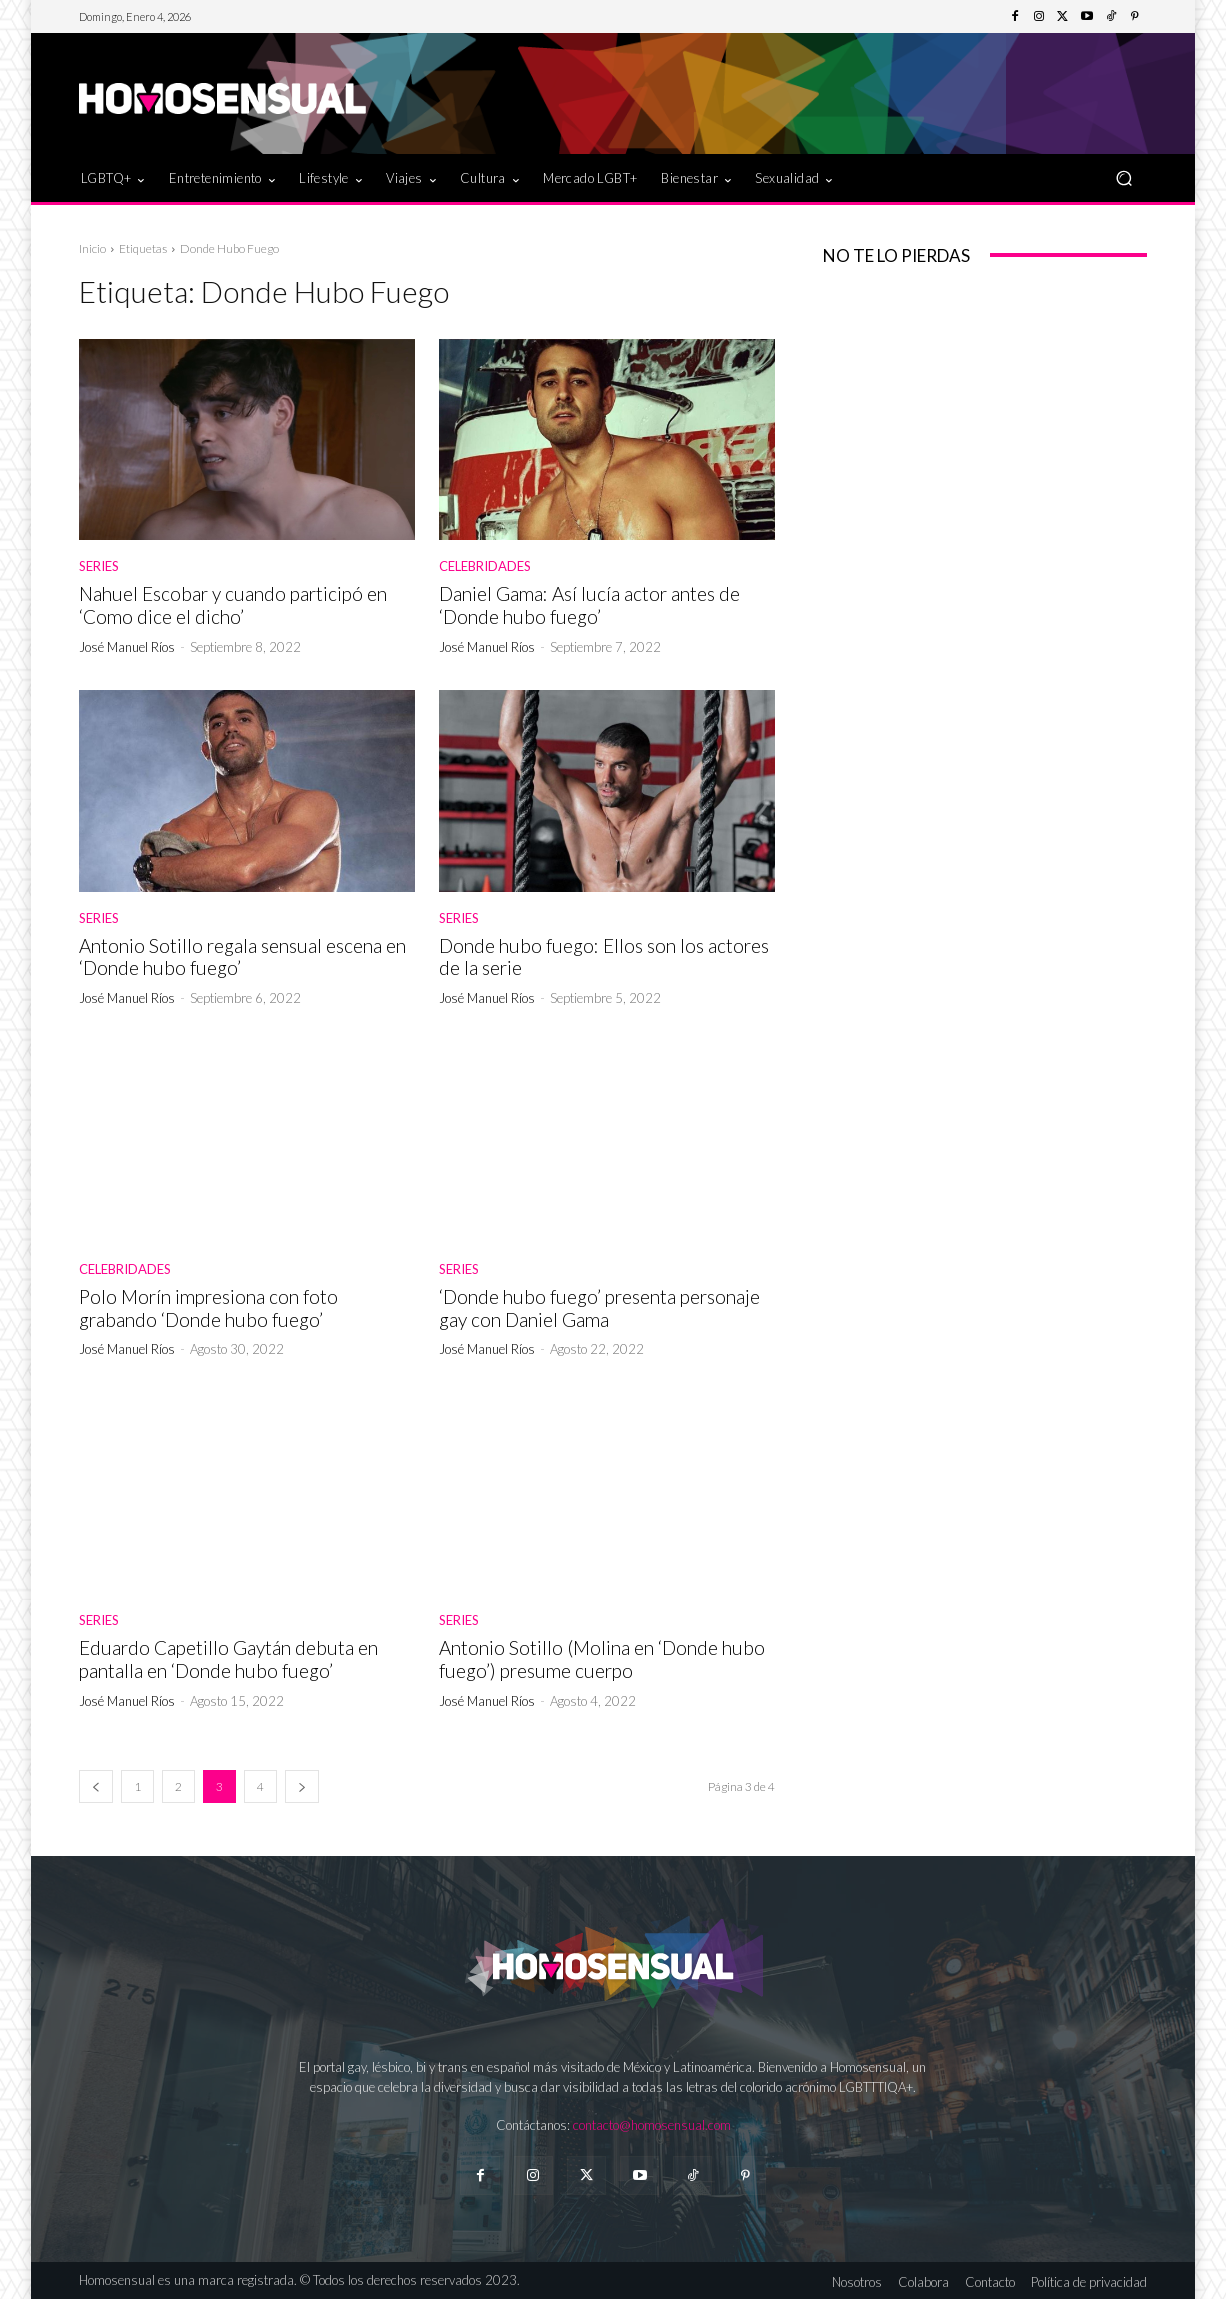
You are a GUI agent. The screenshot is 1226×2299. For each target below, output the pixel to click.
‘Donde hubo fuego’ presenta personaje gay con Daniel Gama (599, 1308)
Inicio (92, 248)
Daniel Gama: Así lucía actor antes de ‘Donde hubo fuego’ (589, 605)
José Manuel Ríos (127, 647)
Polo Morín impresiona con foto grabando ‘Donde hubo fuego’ (208, 1308)
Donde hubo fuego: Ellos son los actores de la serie (604, 957)
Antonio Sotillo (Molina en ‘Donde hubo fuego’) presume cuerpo (602, 1659)
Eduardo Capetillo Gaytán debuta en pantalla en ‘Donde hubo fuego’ (228, 1659)
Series (99, 566)
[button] (1123, 177)
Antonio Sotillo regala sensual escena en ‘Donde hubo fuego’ (242, 957)
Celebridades (485, 566)
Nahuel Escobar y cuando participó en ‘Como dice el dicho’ (233, 605)
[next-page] (302, 1786)
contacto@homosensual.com (652, 2125)
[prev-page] (96, 1786)
